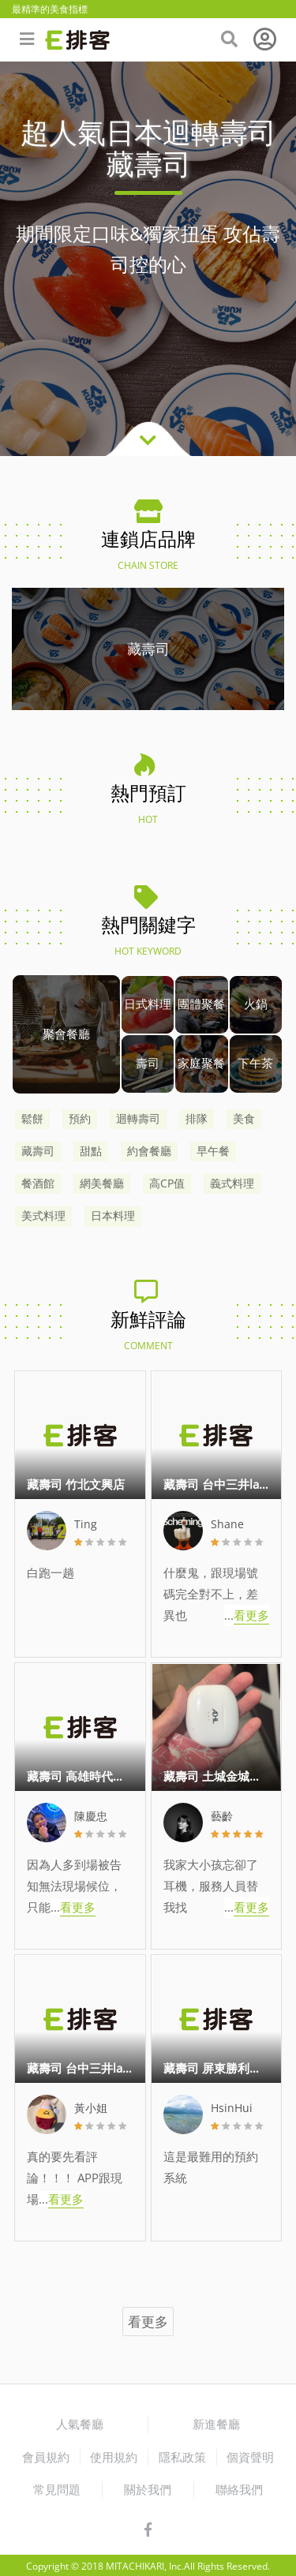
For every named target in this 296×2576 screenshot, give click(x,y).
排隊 (196, 1119)
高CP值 (167, 1183)
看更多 (148, 2321)
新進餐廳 (216, 2424)
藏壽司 (37, 1151)
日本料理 (113, 1216)
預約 (80, 1119)
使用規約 (113, 2457)
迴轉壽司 (138, 1119)
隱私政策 (182, 2457)
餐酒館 (37, 1183)
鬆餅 (32, 1119)
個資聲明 (250, 2457)
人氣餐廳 (79, 2424)
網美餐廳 (102, 1183)
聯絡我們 (239, 2489)
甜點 (91, 1151)
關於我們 (147, 2489)
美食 (244, 1119)
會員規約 (45, 2457)
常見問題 (57, 2489)
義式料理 (232, 1183)
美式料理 (43, 1216)
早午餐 (213, 1151)
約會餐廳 (149, 1151)
